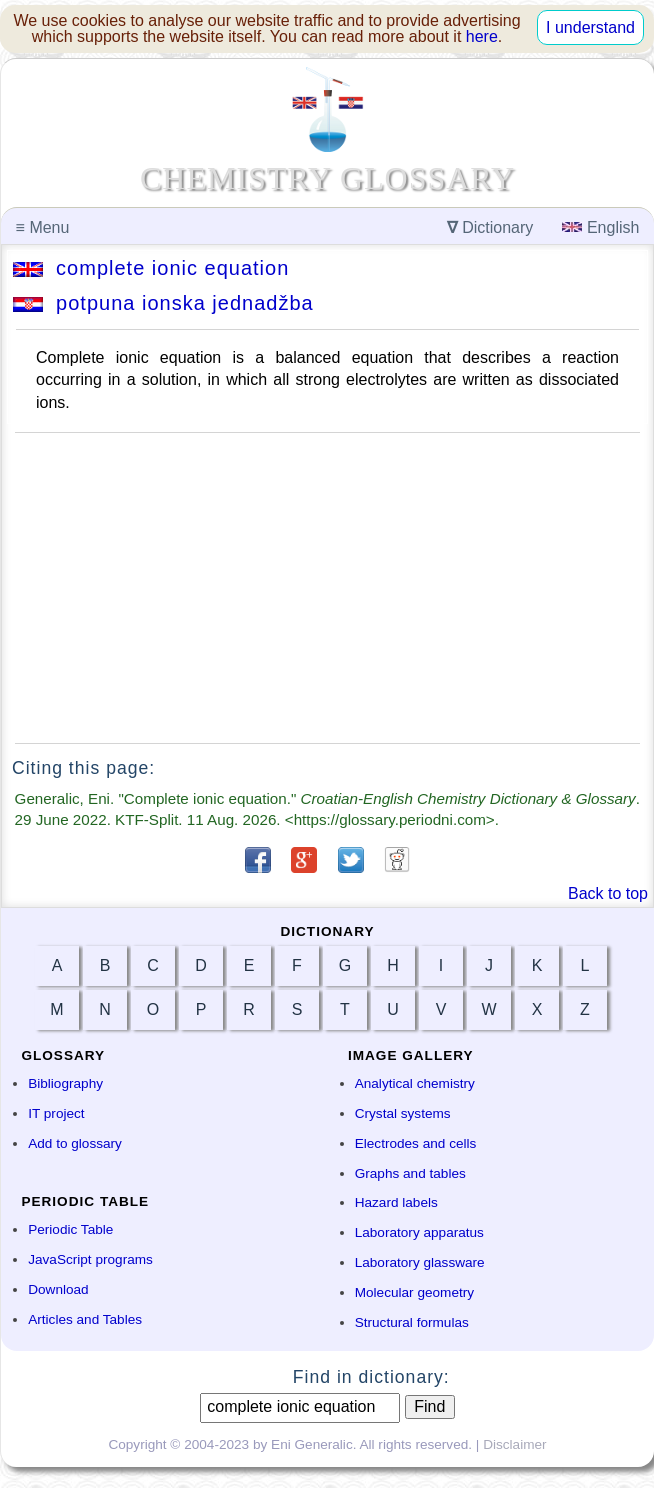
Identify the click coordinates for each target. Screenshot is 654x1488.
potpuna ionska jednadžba (163, 303)
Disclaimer (514, 1444)
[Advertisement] (327, 588)
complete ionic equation (151, 268)
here (482, 36)
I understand (590, 27)
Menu (43, 227)
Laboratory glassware (420, 1262)
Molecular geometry (414, 1292)
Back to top (608, 893)
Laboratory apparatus (419, 1232)
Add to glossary (75, 1143)
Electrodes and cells (416, 1143)
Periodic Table (70, 1229)
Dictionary (490, 227)
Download (58, 1289)
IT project (56, 1113)
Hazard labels (396, 1202)
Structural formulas (412, 1322)
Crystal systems (403, 1113)
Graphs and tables (410, 1173)
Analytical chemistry (415, 1083)
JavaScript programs (90, 1259)
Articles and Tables (85, 1319)
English (600, 227)
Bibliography (65, 1083)
